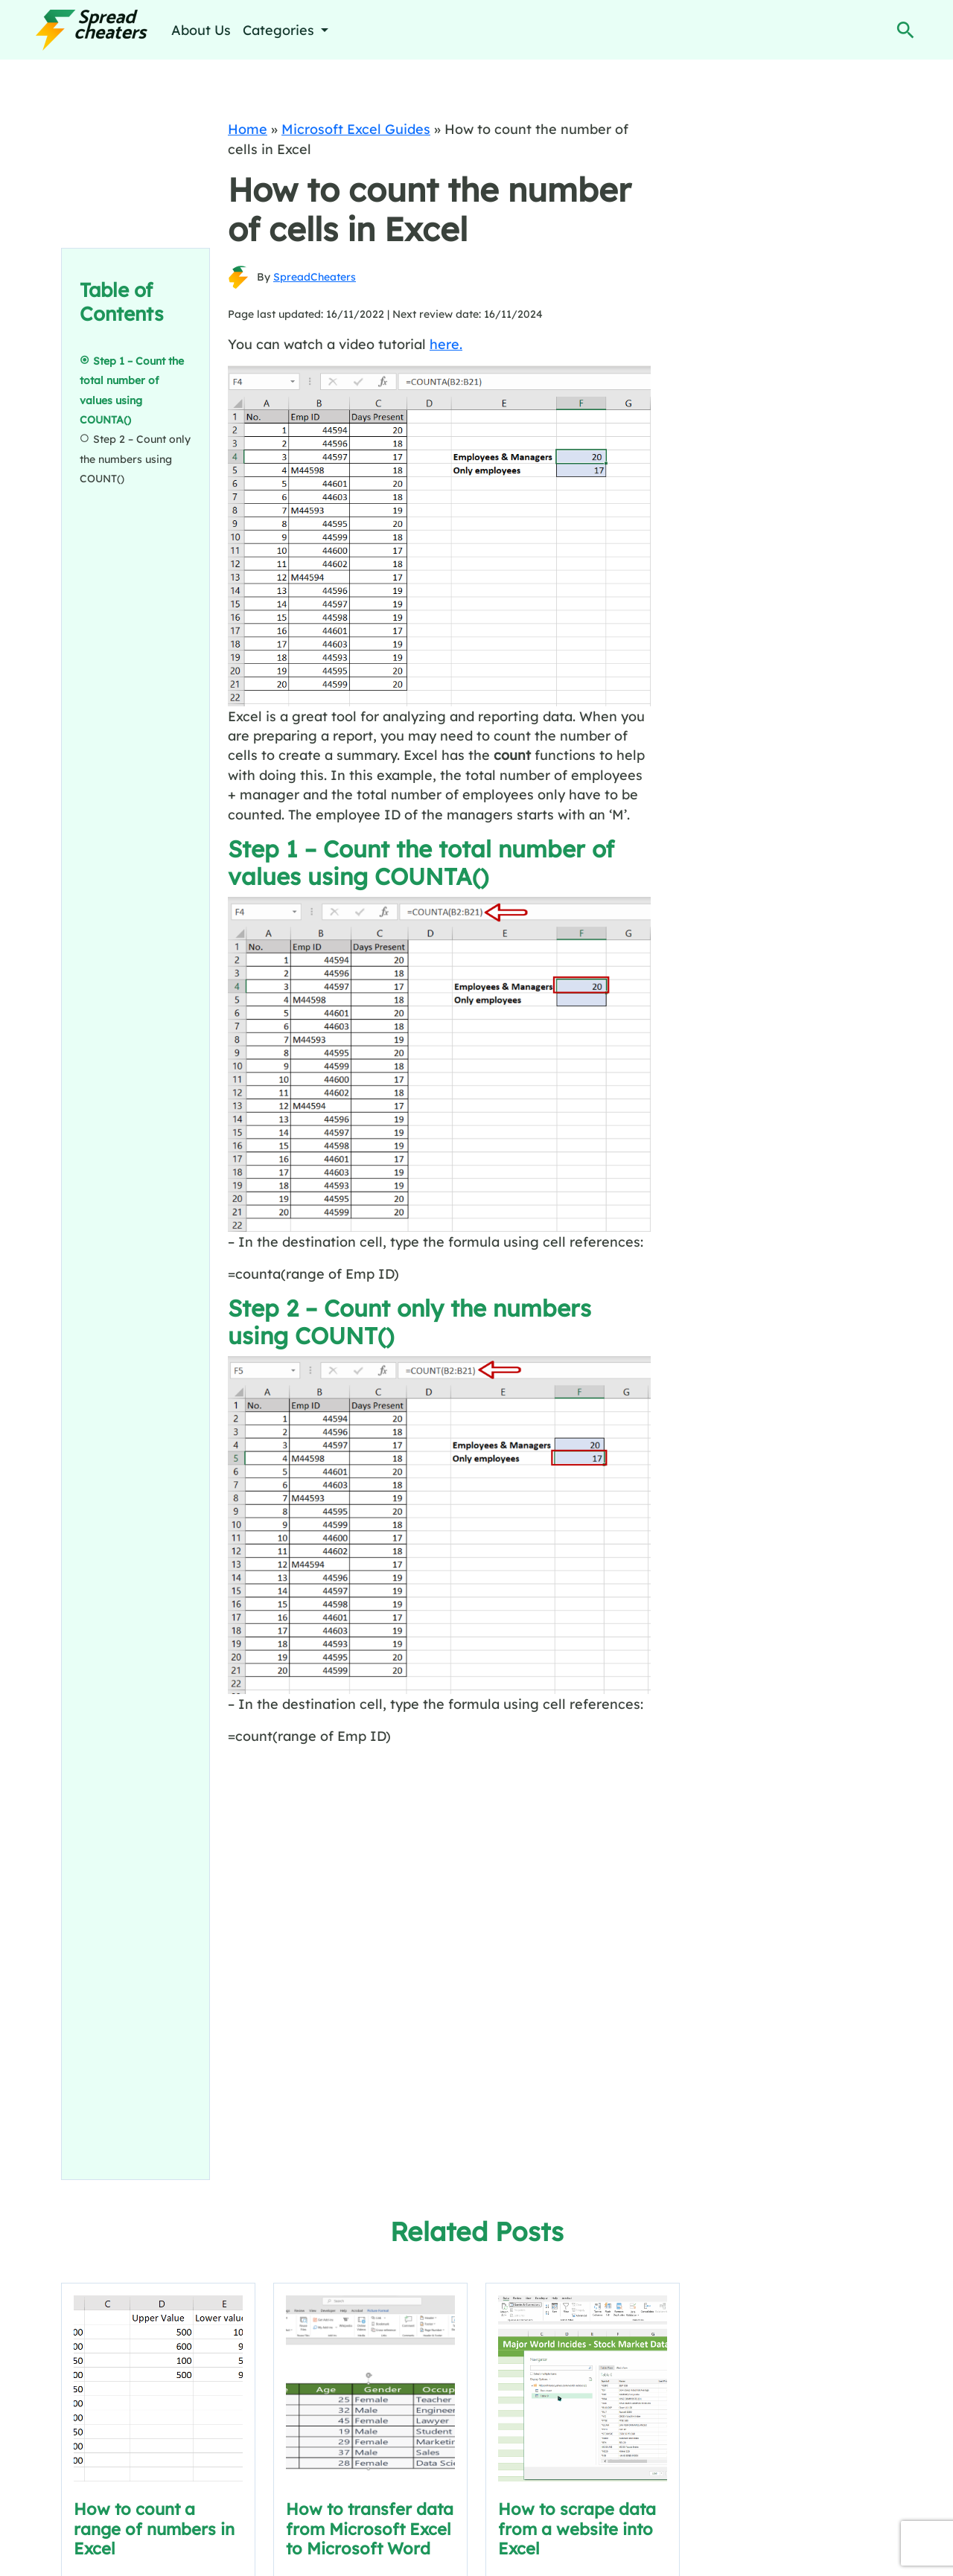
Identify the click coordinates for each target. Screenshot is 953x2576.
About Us (201, 30)
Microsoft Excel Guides (355, 129)
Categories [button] (280, 30)
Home (247, 129)
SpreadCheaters (314, 277)
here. (446, 344)
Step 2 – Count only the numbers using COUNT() (135, 458)
